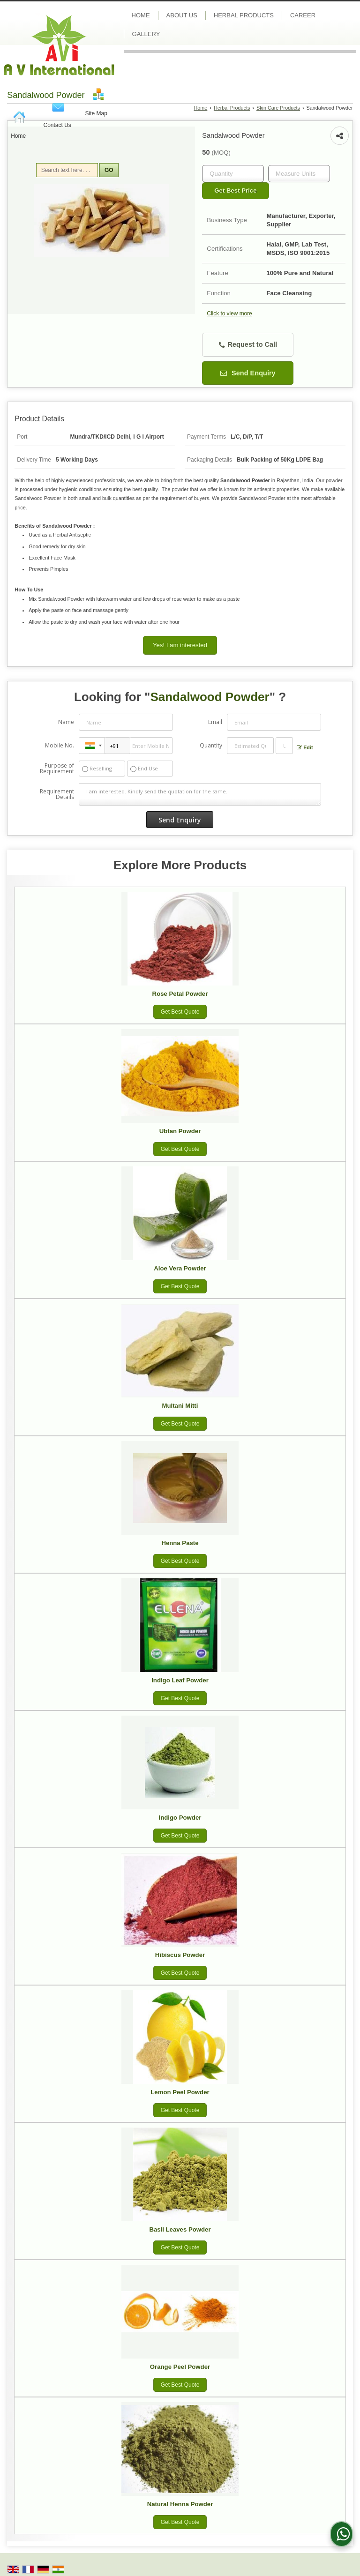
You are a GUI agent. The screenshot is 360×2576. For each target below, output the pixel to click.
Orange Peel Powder (180, 2366)
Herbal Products (244, 15)
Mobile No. (59, 745)
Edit (305, 748)
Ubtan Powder (180, 1131)
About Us (181, 15)
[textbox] (299, 173)
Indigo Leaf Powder (180, 1680)
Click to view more (229, 313)
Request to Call (248, 345)
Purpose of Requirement (57, 768)
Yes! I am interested (180, 645)
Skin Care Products (278, 108)
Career (302, 15)
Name (66, 722)
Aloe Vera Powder (180, 1268)
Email (215, 722)
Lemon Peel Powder (179, 2092)
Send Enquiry (248, 373)
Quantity (211, 745)
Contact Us (57, 125)
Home (18, 136)
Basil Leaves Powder (179, 2229)
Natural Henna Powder (180, 2504)
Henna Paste (179, 1542)
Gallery (146, 33)
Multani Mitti (180, 1405)
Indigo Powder (180, 1817)
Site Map (96, 113)
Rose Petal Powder (180, 993)
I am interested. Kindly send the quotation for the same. (200, 794)
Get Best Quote (180, 1011)
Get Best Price (235, 190)
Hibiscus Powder (180, 1954)
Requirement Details (57, 794)
